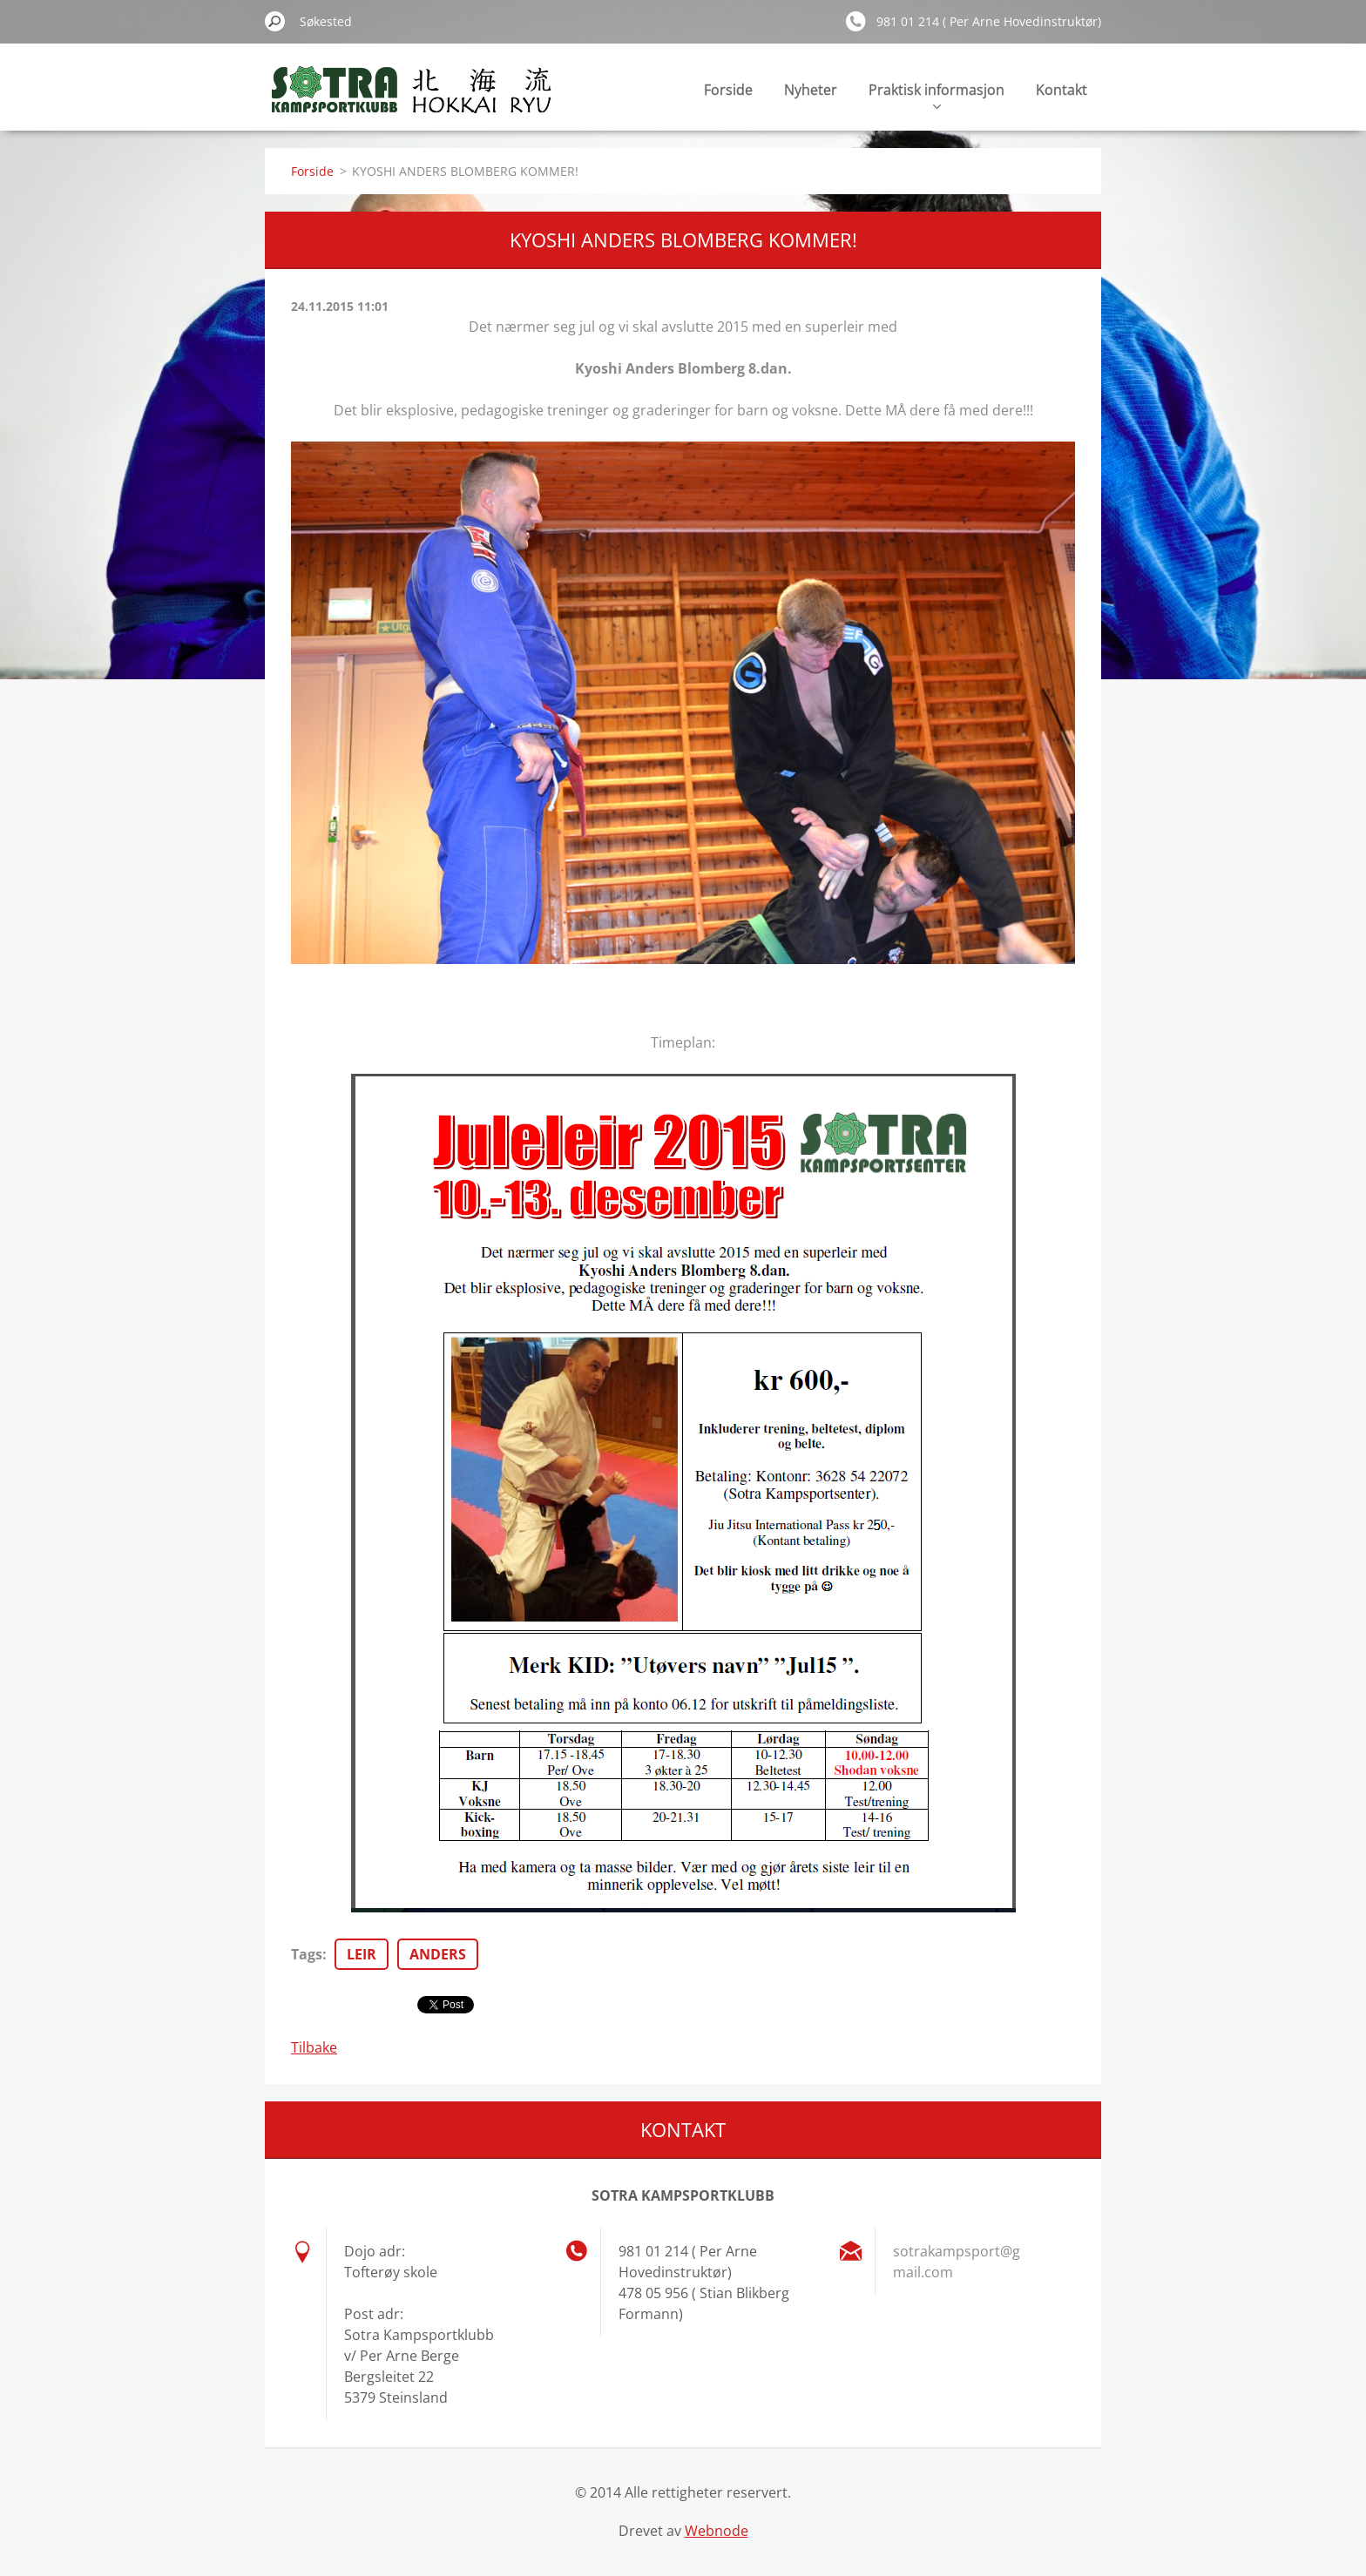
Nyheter (810, 89)
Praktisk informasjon (936, 94)
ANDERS (437, 1954)
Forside (728, 89)
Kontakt (1061, 89)
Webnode (716, 2530)
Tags (306, 1954)
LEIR (361, 1954)
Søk (275, 21)
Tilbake (314, 2047)
